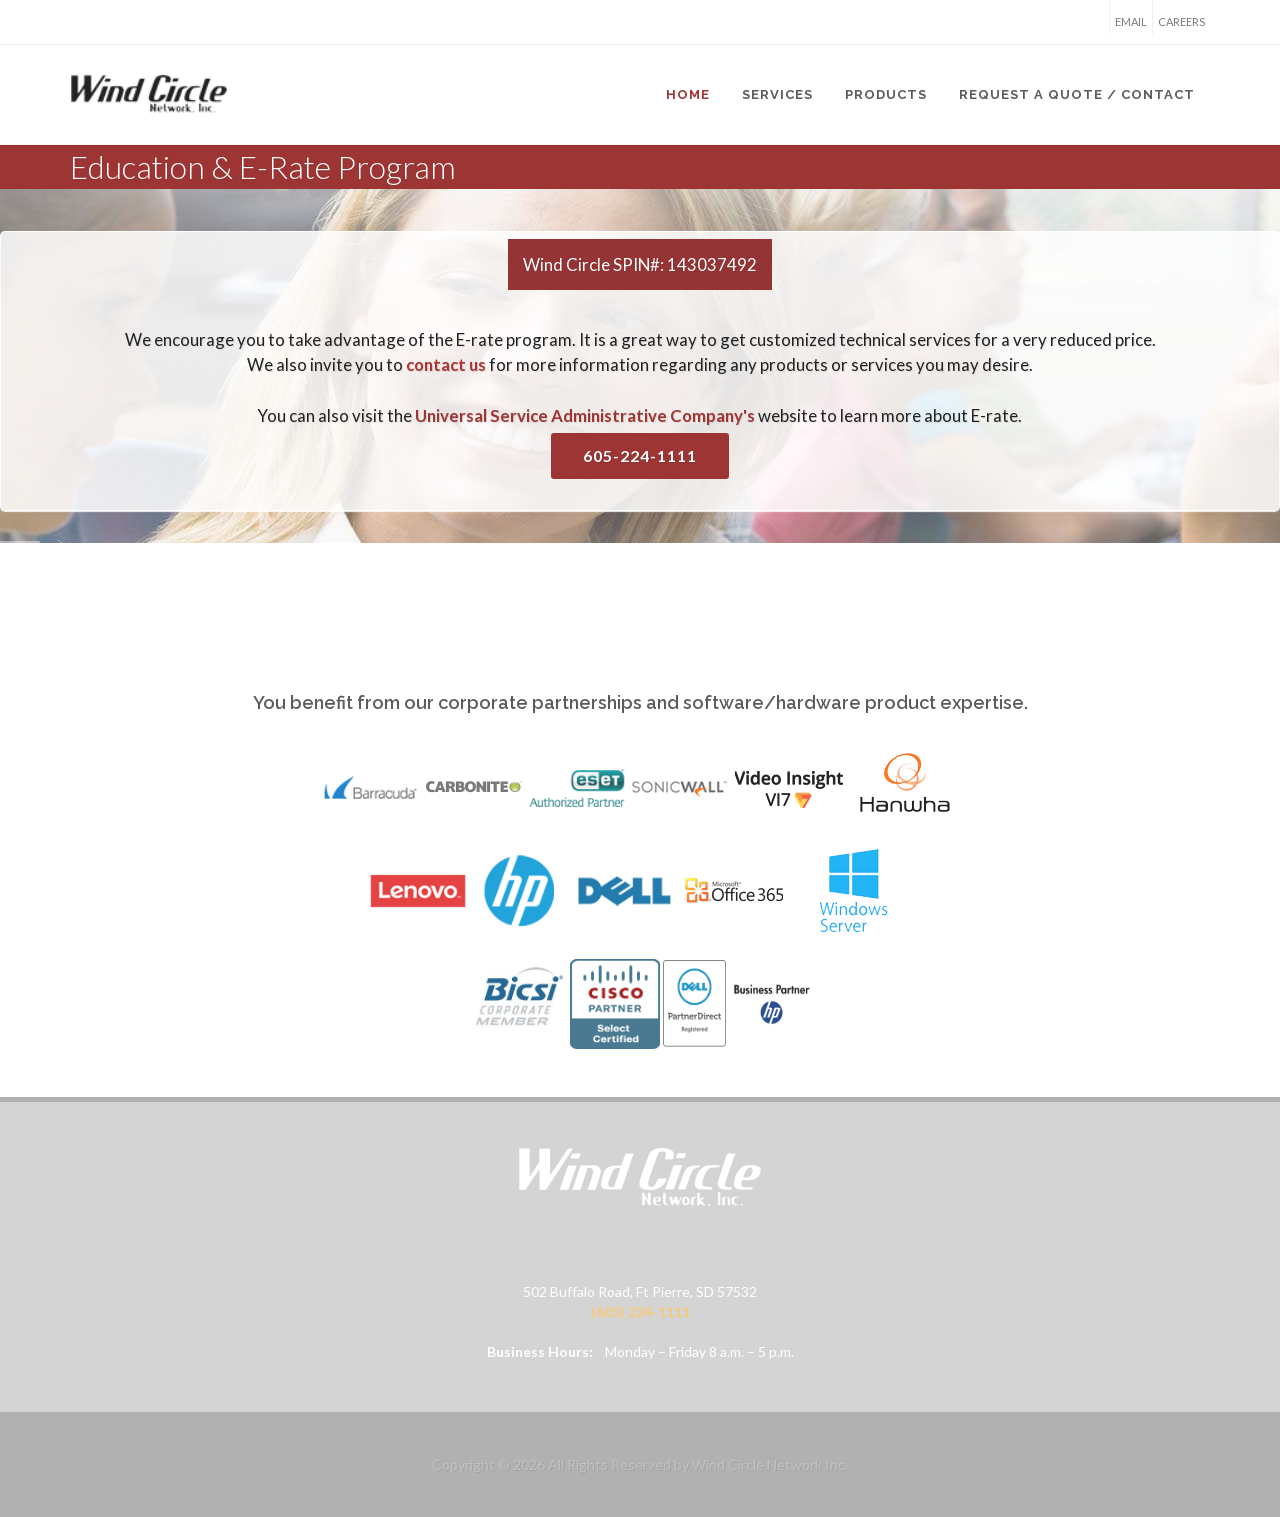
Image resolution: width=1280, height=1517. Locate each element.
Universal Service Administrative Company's (585, 415)
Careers (1181, 21)
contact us (446, 364)
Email (1131, 21)
